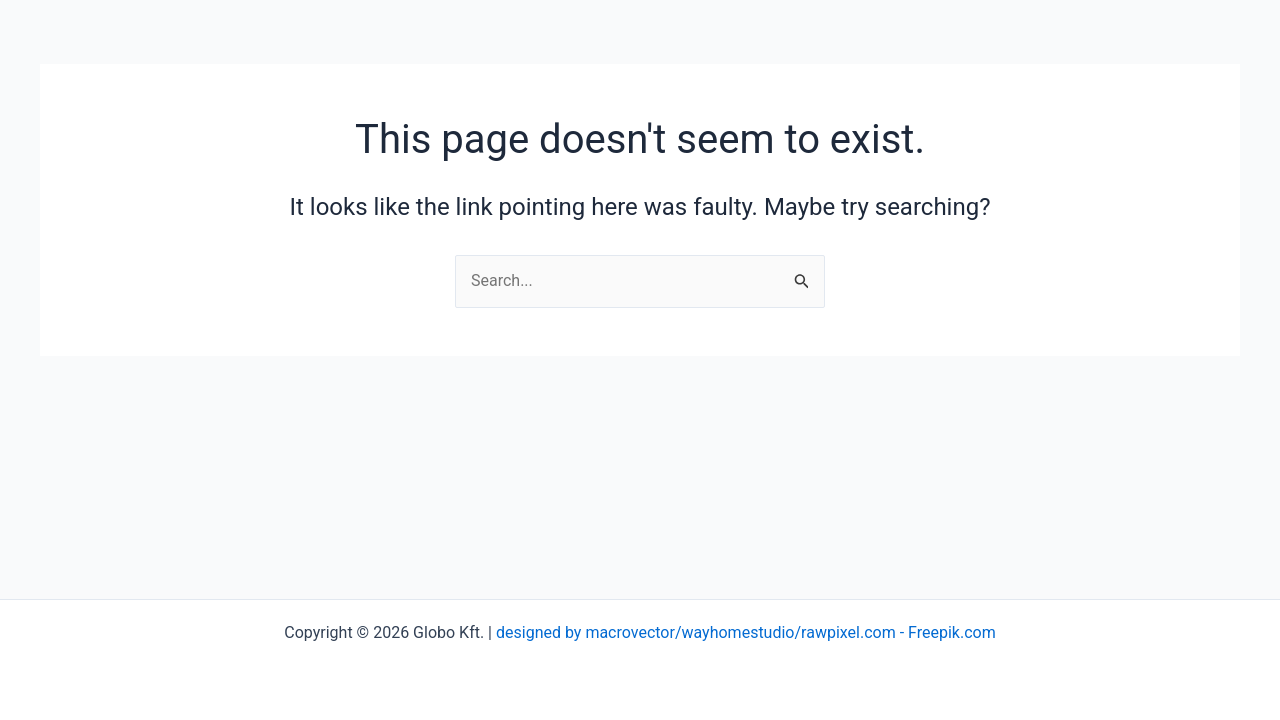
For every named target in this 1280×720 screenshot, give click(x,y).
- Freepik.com (946, 632)
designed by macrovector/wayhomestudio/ (648, 632)
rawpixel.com (848, 632)
